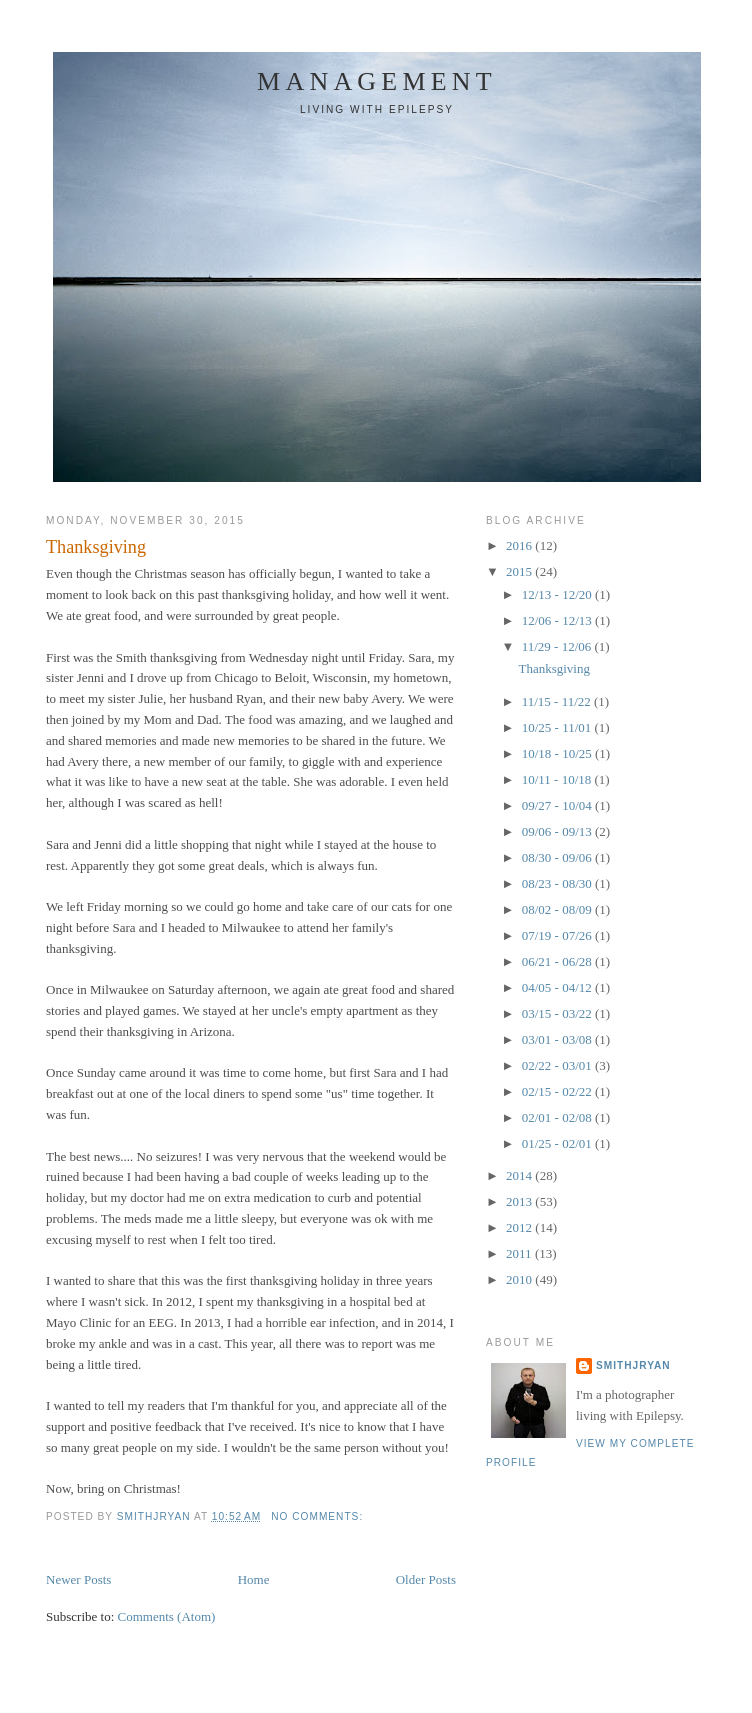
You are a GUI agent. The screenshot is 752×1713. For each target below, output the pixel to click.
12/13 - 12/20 (558, 594)
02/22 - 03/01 (558, 1065)
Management (377, 81)
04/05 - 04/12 (558, 987)
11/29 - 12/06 (558, 646)
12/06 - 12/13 (558, 620)
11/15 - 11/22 (558, 701)
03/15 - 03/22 (558, 1013)
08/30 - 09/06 (558, 857)
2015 (520, 571)
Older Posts (426, 1579)
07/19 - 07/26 (558, 935)
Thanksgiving (96, 547)
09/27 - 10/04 (558, 805)
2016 (520, 545)
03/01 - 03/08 (558, 1039)
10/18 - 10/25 (558, 753)
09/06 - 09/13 (558, 831)
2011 (520, 1253)
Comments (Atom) (167, 1616)
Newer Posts (78, 1579)
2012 (520, 1227)
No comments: (319, 1516)
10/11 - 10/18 (558, 779)
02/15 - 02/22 (558, 1091)
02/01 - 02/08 (558, 1117)
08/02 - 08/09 (558, 909)
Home (254, 1579)
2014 (520, 1175)
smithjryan (633, 1365)
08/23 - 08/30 (558, 883)
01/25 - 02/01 (558, 1143)
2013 (520, 1201)
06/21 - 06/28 (558, 961)
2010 (520, 1279)
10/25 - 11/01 (558, 727)
